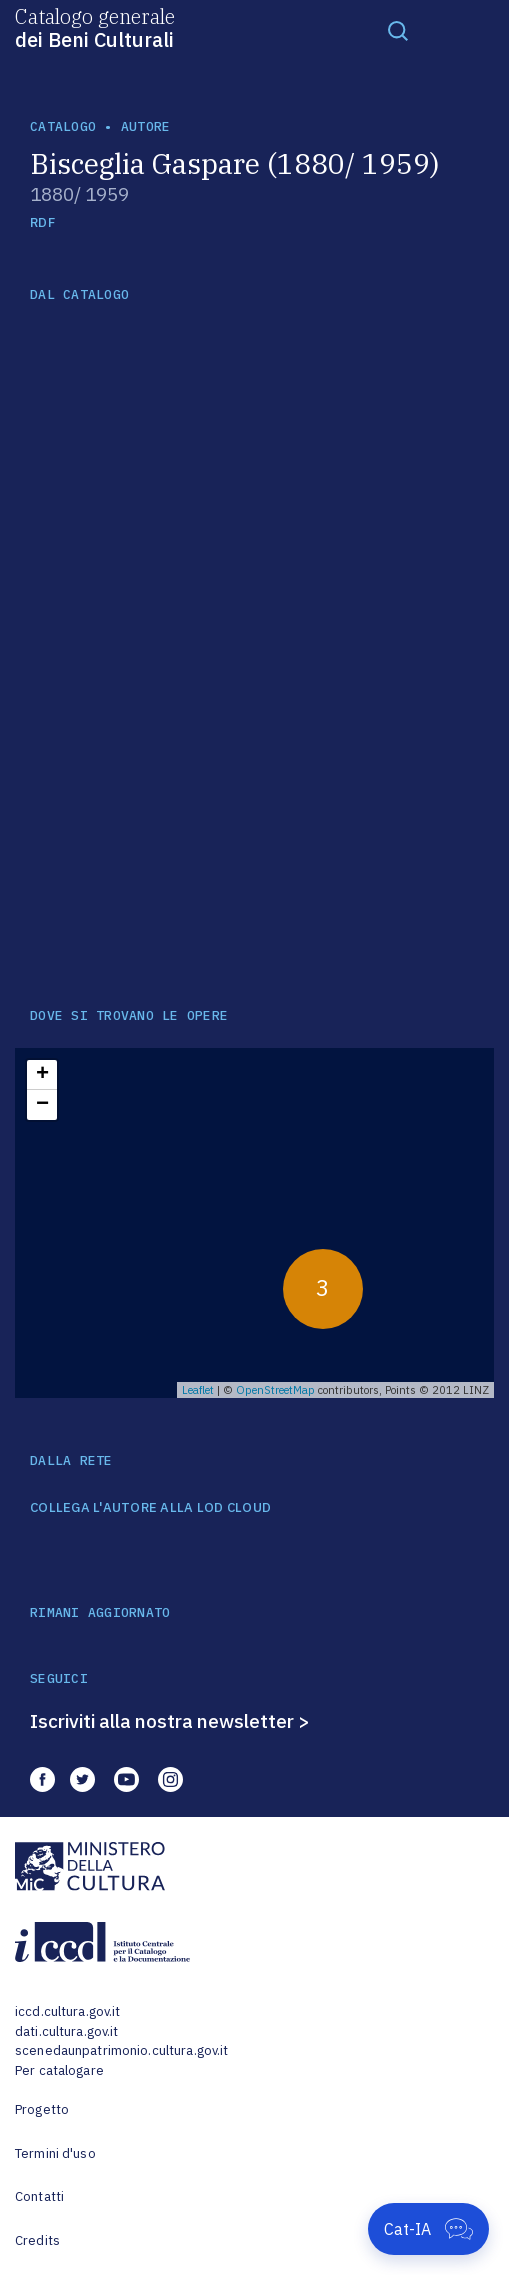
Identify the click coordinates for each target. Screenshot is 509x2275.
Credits (37, 2240)
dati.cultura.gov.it (66, 2031)
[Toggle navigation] (398, 30)
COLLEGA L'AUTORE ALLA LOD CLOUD (150, 1508)
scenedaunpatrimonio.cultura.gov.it (121, 2050)
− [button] (42, 1105)
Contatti (39, 2196)
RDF (42, 222)
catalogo (63, 126)
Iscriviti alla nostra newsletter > (170, 1721)
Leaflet (198, 1390)
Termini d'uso (55, 2153)
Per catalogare (59, 2070)
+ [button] (42, 1075)
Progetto (42, 2109)
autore (146, 126)
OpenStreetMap (275, 1390)
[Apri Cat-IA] (428, 2229)
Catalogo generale (95, 27)
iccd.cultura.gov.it (67, 2011)
